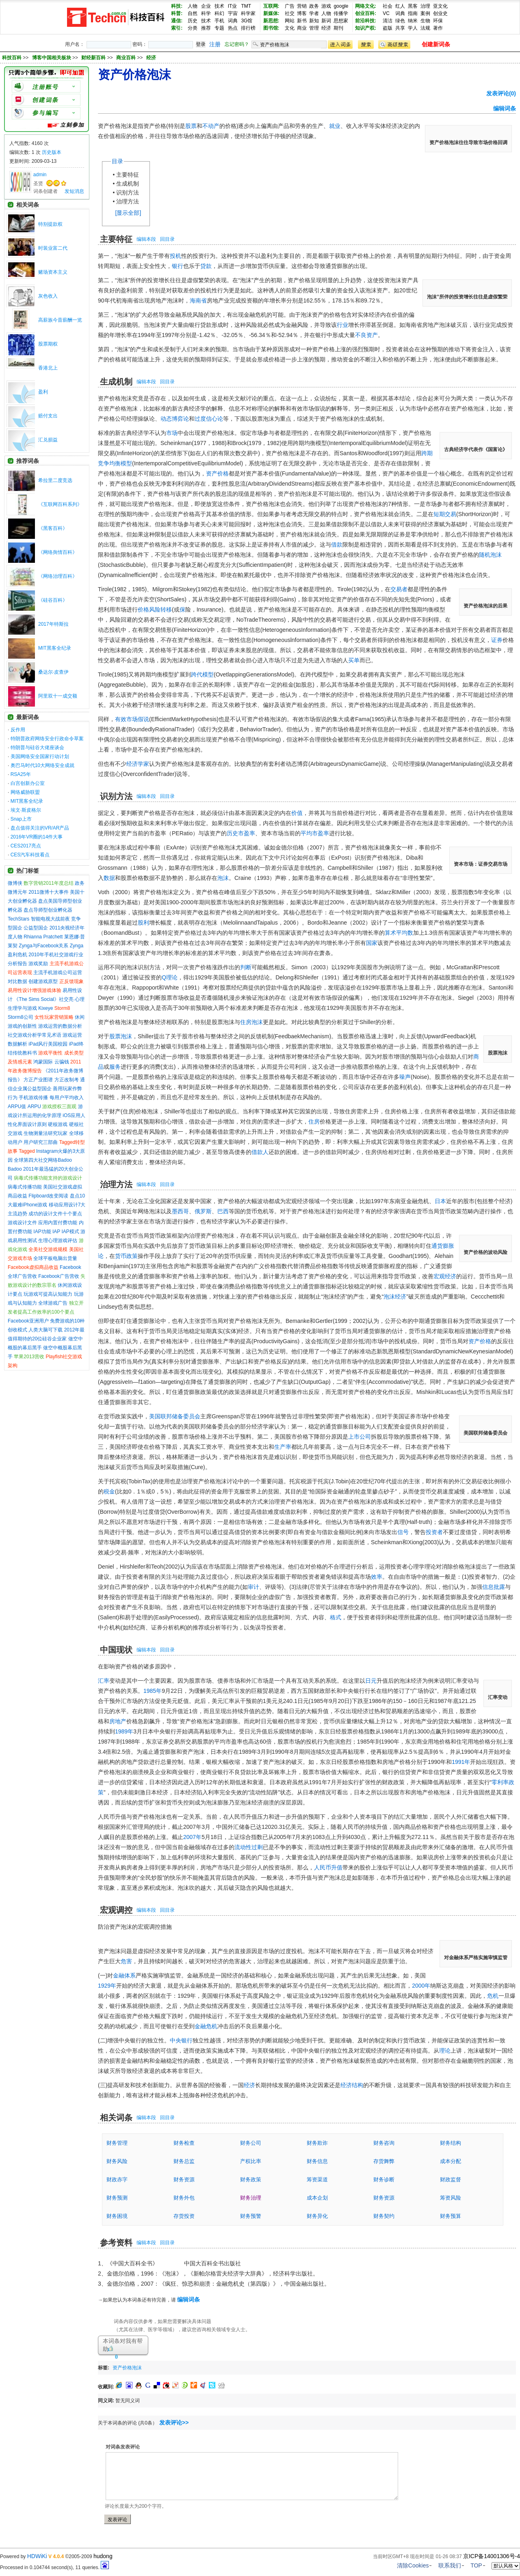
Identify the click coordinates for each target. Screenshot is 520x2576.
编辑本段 (146, 239)
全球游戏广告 (52, 1303)
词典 (233, 21)
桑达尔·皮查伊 (53, 672)
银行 (177, 266)
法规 (425, 28)
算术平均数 (399, 932)
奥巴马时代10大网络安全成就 (42, 765)
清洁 (387, 21)
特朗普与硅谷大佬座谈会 (37, 747)
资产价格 (217, 473)
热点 (233, 28)
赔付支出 (48, 416)
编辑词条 (504, 108)
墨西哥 (180, 1211)
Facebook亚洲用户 (28, 1321)
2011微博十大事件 (48, 892)
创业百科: (365, 13)
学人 (413, 28)
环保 (438, 21)
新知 (314, 21)
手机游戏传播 (33, 1097)
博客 (302, 13)
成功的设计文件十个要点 (55, 1214)
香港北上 (48, 368)
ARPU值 (17, 1106)
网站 (290, 21)
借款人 (260, 1152)
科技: (176, 6)
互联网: (271, 6)
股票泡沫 (120, 1036)
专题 (219, 28)
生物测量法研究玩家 (45, 1133)
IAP (56, 1231)
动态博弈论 (174, 418)
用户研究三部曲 (41, 1142)
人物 (192, 6)
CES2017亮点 (26, 846)
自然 (192, 13)
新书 (302, 21)
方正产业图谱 (38, 1080)
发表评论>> (173, 2422)
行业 (342, 325)
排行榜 (248, 28)
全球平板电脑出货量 (55, 1258)
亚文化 (440, 6)
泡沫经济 (395, 1296)
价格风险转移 (155, 609)
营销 (302, 6)
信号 (403, 1532)
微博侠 (15, 883)
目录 (117, 161)
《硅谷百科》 (52, 600)
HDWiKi (37, 2556)
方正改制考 (66, 1080)
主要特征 (127, 174)
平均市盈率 (315, 833)
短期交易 (444, 514)
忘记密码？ (237, 44)
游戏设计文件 (22, 1222)
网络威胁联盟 (25, 792)
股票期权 (48, 344)
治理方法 (127, 201)
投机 (175, 256)
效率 (376, 1576)
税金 (109, 1491)
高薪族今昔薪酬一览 (60, 320)
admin (40, 174)
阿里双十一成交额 (57, 696)
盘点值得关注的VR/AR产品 (40, 828)
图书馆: (271, 28)
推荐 (206, 28)
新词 (326, 21)
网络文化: (365, 6)
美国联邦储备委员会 (174, 1416)
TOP (476, 2565)
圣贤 (38, 183)
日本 (440, 1201)
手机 (219, 21)
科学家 (248, 13)
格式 (335, 1617)
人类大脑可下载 (45, 1330)
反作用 (18, 730)
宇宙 (233, 13)
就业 (334, 126)
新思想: (271, 21)
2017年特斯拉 (53, 624)
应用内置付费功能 (57, 1222)
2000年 (421, 1985)
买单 (354, 660)
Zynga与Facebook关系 (43, 946)
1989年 (124, 1731)
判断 (245, 967)
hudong (103, 2556)
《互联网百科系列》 (60, 504)
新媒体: (271, 13)
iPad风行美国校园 (47, 1044)
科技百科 (12, 58)
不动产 (210, 126)
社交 (290, 13)
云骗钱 (61, 1062)
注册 (215, 44)
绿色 (400, 21)
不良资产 (366, 335)
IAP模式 (70, 1231)
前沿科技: (365, 21)
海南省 (198, 300)
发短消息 (74, 191)
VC (386, 13)
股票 (191, 126)
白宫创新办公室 (28, 783)
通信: (176, 21)
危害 (126, 1961)
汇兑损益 (48, 440)
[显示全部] (128, 213)
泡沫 (223, 878)
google (341, 6)
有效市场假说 (132, 719)
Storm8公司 (20, 1017)
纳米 (413, 21)
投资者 (434, 1532)
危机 (492, 1996)
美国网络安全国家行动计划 (40, 756)
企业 (206, 6)
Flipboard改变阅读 (48, 1196)
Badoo (15, 1169)
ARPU (34, 1106)
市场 (172, 433)
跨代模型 (202, 674)
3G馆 (246, 21)
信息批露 (493, 1587)
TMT (246, 6)
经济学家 (137, 764)
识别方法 (127, 192)
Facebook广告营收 (58, 1276)
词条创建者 (45, 191)
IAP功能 (42, 1231)
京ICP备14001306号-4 (491, 2556)
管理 (314, 28)
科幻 (219, 13)
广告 (290, 6)
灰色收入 (48, 296)
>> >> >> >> (89, 58)
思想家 (341, 21)
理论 (445, 2050)
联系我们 (449, 2565)
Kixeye (45, 1008)
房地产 (117, 1721)
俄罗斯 (203, 1211)
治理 (425, 6)
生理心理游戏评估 (57, 1240)
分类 (192, 28)
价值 (297, 813)
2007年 (192, 1837)
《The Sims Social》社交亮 (44, 999)
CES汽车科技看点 (30, 855)
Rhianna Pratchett (43, 937)
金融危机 (206, 2026)
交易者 (398, 589)
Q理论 (170, 977)
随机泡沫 (490, 554)
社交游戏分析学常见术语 (34, 1035)
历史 (192, 21)
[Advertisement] (240, 2366)
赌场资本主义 (52, 272)
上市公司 (359, 1436)
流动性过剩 (248, 1847)
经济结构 (351, 2085)
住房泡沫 (251, 1022)
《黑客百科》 (52, 528)
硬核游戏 (57, 1124)
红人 (400, 6)
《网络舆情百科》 (57, 552)
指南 (413, 13)
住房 (314, 1121)
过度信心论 (209, 418)
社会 (387, 6)
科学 (206, 13)
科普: (176, 13)
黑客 (413, 6)
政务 (314, 6)
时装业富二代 (52, 248)
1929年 (107, 1985)
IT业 (232, 6)
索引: (176, 28)
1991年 (461, 1762)
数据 (109, 878)
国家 (371, 943)
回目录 (167, 239)
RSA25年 (21, 774)
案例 (425, 13)
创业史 (440, 13)
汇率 (103, 1680)
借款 (336, 544)
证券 (497, 640)
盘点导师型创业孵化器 (48, 910)
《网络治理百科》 (57, 576)
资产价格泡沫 (127, 2368)
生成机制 (127, 183)
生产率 (282, 1447)
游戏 (326, 6)
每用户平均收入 (67, 1097)
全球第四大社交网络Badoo (43, 1160)
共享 (400, 28)
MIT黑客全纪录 (54, 648)
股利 (143, 922)
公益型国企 (36, 928)
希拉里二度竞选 (55, 480)
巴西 (223, 1211)
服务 (115, 1066)
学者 (314, 13)
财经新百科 (94, 58)
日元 (371, 1680)
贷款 (206, 266)
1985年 (152, 1691)
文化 (290, 28)
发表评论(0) (501, 93)
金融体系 (124, 1975)
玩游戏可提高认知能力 (48, 1294)
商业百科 (126, 58)
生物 (425, 21)
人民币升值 (328, 1867)
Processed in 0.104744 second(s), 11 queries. (54, 2567)
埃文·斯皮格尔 (26, 810)
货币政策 (126, 1256)
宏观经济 (444, 1276)
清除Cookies (413, 2565)
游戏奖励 (38, 963)
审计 (253, 1587)
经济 (326, 28)
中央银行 (181, 2040)
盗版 (387, 28)
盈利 (43, 392)
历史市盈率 (241, 833)
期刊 (338, 28)
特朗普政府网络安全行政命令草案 (47, 738)
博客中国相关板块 (52, 58)
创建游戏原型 (43, 981)
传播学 (341, 13)
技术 (219, 6)
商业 (302, 28)
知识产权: (365, 28)
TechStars (18, 919)
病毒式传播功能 (25, 1187)
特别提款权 (50, 224)
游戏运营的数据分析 (60, 1026)
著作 (438, 28)
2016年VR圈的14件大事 (37, 837)
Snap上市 (21, 819)
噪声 (405, 1077)
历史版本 (51, 152)
